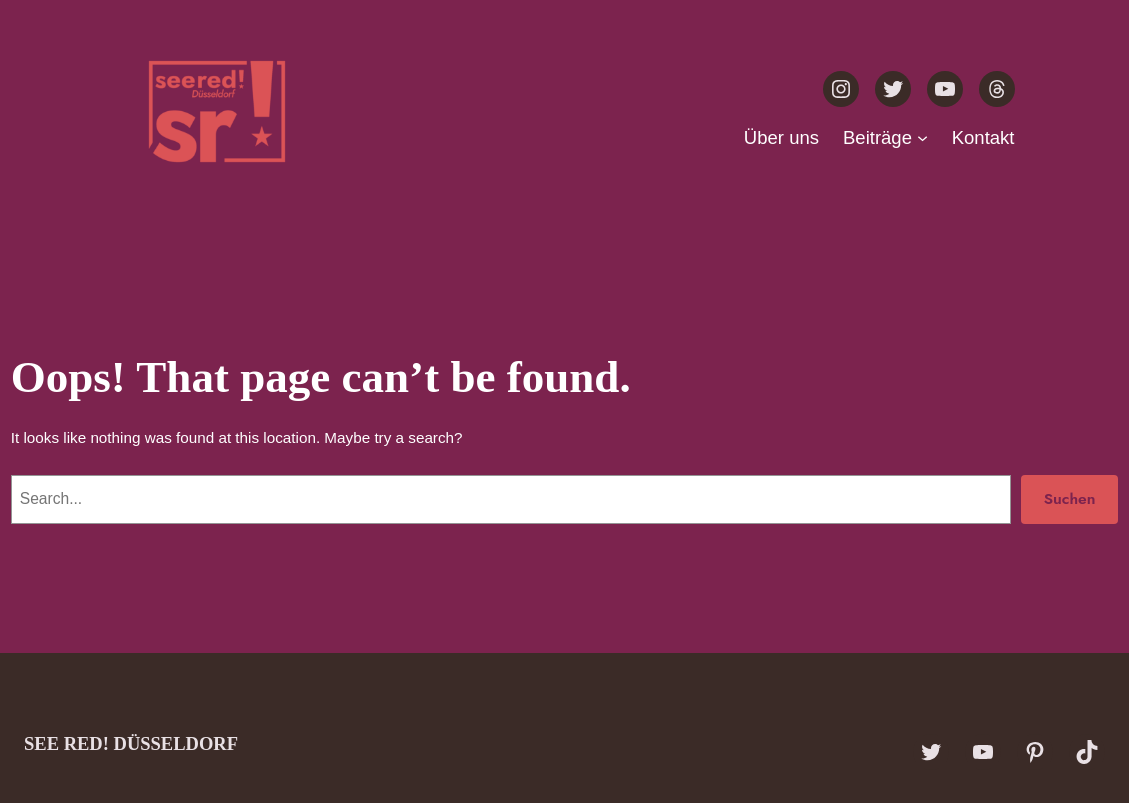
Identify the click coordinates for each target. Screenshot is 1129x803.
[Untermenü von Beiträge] (922, 137)
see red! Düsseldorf (131, 743)
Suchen (1070, 498)
